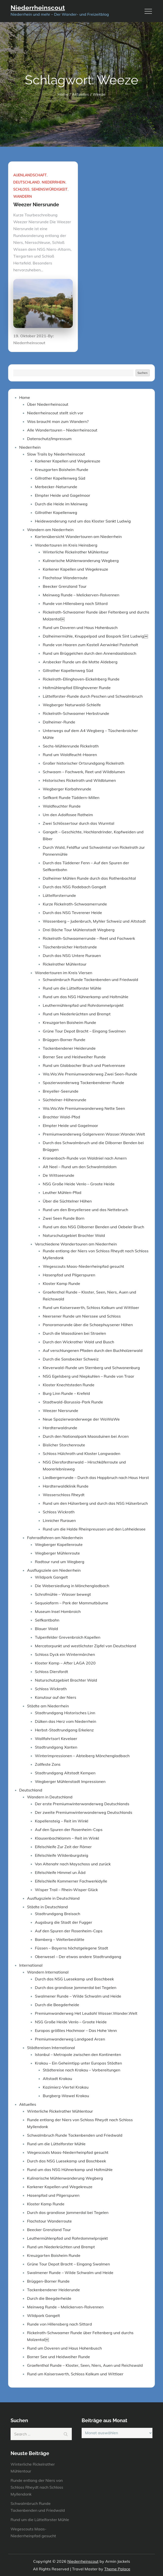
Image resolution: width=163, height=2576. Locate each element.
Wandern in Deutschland (50, 1796)
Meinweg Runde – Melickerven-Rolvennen (81, 594)
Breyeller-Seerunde (60, 1091)
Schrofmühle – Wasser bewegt (63, 1594)
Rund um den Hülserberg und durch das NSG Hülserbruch (95, 1503)
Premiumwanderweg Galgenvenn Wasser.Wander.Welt (94, 1134)
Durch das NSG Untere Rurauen (72, 955)
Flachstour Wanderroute (65, 577)
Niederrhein (53, 182)
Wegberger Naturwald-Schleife (72, 704)
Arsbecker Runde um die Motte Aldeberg (80, 661)
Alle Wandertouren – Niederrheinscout (62, 430)
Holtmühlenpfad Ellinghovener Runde (77, 687)
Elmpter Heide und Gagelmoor (62, 495)
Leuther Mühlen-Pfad (62, 1192)
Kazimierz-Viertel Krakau (66, 2087)
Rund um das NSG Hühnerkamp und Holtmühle (85, 996)
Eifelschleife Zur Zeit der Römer (63, 1846)
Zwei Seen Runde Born (63, 1218)
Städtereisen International (51, 2047)
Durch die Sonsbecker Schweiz (71, 1359)
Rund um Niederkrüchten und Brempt (77, 1013)
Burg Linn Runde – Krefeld (66, 1393)
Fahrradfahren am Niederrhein (55, 1537)
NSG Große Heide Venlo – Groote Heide (79, 1183)
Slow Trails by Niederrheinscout (56, 454)
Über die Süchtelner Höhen (67, 1201)
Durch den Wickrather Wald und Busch (78, 1341)
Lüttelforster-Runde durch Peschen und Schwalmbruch (93, 696)
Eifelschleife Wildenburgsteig (61, 1855)
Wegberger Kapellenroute (59, 1544)
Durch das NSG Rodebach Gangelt (74, 886)
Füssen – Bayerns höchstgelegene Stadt (71, 1948)
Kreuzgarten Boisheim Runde (61, 469)
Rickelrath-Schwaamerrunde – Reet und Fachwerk (89, 938)
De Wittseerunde (58, 1175)
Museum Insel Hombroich (58, 1611)
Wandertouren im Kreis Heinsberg (66, 545)
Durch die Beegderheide (57, 2004)
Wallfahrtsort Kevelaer (56, 1738)
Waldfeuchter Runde (62, 806)
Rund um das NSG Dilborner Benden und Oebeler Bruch (93, 1226)
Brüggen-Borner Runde (64, 1039)
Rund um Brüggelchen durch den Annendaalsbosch (89, 653)
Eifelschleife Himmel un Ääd (60, 1872)
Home (24, 397)
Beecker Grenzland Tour (65, 586)
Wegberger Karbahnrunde (67, 788)
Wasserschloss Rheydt (64, 1494)
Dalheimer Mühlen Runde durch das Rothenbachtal (89, 878)
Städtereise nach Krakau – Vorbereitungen (81, 2069)
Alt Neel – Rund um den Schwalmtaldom (80, 1166)
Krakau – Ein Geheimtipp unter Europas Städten (78, 2063)
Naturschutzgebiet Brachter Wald (74, 1235)
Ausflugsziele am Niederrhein (54, 1570)
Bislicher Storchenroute (64, 1444)
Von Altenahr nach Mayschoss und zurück (73, 1863)
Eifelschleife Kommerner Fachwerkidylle (71, 1881)
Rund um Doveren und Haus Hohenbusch (80, 627)
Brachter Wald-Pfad (61, 1116)
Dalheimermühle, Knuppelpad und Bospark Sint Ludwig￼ (95, 636)
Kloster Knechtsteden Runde (68, 1384)
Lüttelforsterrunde (59, 895)
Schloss (21, 189)
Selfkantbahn (47, 1620)
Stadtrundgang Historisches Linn (65, 1712)
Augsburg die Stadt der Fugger (63, 1922)
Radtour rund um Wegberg (59, 1561)
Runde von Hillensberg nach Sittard (75, 603)
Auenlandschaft (30, 175)
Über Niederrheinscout (47, 404)
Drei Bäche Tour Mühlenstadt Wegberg (79, 929)
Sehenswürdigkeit (49, 189)
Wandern (22, 196)
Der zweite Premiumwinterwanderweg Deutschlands (83, 1812)
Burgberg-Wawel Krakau (66, 2095)
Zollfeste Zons (47, 1764)
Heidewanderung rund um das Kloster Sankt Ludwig (83, 521)
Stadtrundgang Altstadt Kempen (65, 1772)
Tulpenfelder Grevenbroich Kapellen (67, 1637)
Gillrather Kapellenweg (56, 512)
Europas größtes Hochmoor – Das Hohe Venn (76, 2030)
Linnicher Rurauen (59, 1520)
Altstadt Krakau (57, 2078)
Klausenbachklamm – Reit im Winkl (67, 1838)
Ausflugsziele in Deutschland (53, 1898)
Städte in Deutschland (47, 1906)
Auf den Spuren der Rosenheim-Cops (69, 1829)
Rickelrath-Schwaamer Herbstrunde (76, 713)
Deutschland (26, 182)
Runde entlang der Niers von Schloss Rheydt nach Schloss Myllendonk (37, 2487)
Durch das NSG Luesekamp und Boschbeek (74, 1978)
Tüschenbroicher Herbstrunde (70, 946)
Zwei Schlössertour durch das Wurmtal (78, 823)
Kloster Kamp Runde (61, 1283)
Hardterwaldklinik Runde (66, 1486)
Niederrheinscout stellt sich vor (55, 412)
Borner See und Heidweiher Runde (74, 1056)
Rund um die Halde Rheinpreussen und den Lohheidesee (94, 1529)
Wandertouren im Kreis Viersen (63, 972)
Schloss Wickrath (58, 1511)
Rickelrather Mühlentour (65, 964)
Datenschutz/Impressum (49, 438)
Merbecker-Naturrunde (56, 486)
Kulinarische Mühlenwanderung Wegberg (81, 560)
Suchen (142, 373)
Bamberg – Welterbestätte (59, 1939)
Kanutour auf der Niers (55, 1697)
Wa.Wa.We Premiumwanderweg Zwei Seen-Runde (90, 1074)
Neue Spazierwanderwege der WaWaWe (81, 1419)
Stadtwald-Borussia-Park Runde (73, 1401)
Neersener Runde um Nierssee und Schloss (82, 1316)
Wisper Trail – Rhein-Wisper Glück (66, 1889)
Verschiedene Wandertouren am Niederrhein (76, 1244)
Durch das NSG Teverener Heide (72, 912)
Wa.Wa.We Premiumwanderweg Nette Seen (84, 1108)
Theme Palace (117, 2568)
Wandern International (48, 1972)
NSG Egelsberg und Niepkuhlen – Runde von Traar (88, 1376)
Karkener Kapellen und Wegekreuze (67, 460)
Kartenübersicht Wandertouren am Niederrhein (78, 536)
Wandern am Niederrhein (50, 529)
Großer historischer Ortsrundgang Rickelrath (83, 763)
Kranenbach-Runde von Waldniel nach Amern (85, 1158)
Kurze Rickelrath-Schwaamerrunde (75, 904)
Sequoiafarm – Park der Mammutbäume (71, 1602)
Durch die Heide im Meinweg (61, 503)
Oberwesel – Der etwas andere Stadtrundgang (78, 1956)
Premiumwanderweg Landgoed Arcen (70, 2039)
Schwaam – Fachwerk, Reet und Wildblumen (84, 771)
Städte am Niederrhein (48, 1705)
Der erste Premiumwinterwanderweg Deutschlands (82, 1803)
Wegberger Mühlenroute (57, 1553)
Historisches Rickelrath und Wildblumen (79, 780)
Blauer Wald (46, 1628)
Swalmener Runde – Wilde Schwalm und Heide (78, 1996)
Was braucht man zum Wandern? (58, 421)
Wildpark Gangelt (51, 1577)
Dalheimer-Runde (59, 721)
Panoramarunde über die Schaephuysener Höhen (88, 1324)
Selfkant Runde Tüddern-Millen (71, 797)
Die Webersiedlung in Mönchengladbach (72, 1585)
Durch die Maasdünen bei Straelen (74, 1333)
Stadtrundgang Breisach (57, 1913)
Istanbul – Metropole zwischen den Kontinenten (78, 2054)
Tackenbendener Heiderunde (69, 1048)
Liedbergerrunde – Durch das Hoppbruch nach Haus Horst (96, 1477)
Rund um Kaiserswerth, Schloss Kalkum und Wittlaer (91, 1307)
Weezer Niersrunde (36, 205)
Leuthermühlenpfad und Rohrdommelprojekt (83, 1005)
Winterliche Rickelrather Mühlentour (76, 551)
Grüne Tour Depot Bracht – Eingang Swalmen (84, 1031)
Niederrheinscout (38, 7)
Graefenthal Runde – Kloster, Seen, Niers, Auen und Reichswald (85, 2365)
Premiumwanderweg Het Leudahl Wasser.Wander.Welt (86, 2013)
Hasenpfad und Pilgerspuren (69, 1274)
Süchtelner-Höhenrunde (64, 1099)
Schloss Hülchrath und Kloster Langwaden (81, 1453)
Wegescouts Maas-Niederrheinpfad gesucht (83, 1266)
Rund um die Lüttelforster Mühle (72, 988)
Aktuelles (27, 2104)
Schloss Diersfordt (51, 1671)
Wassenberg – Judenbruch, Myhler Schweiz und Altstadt (94, 921)
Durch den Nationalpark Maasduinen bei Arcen (86, 1436)
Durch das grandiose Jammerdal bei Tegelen (75, 1987)
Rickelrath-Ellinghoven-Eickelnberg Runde (81, 679)
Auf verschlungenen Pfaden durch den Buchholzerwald (93, 1350)
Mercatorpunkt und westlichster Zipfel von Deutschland (85, 1645)
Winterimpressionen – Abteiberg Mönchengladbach (82, 1755)
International (31, 1965)
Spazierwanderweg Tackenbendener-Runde (83, 1082)
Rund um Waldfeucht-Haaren (70, 754)
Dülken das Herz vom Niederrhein (65, 1721)
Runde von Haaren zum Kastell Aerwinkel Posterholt (90, 644)
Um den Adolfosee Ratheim (68, 814)
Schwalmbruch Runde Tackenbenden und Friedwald (90, 979)
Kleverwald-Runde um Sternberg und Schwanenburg (91, 1367)
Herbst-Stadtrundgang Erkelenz (64, 1729)
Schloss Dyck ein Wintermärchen (65, 1654)
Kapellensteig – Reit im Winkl (61, 1820)
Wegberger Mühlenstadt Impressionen (70, 1781)
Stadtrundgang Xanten (56, 1747)
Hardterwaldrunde (60, 1427)
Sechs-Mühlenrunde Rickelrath (71, 746)
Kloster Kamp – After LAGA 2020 (65, 1663)
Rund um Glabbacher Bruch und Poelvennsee (84, 1065)
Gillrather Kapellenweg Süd (60, 478)
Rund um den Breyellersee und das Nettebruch (85, 1209)
